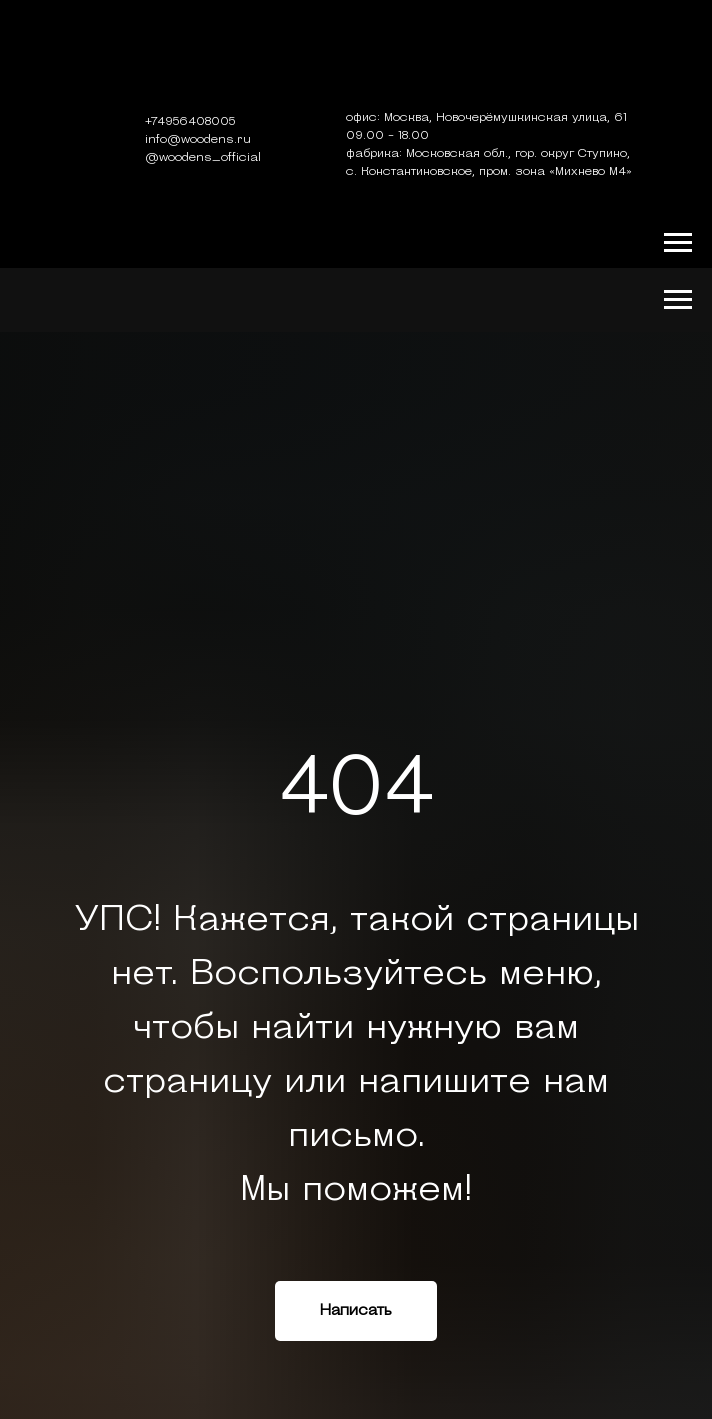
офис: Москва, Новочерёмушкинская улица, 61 (486, 118)
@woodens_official (203, 158)
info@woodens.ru (198, 140)
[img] (356, 59)
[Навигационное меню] (678, 243)
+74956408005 (190, 122)
